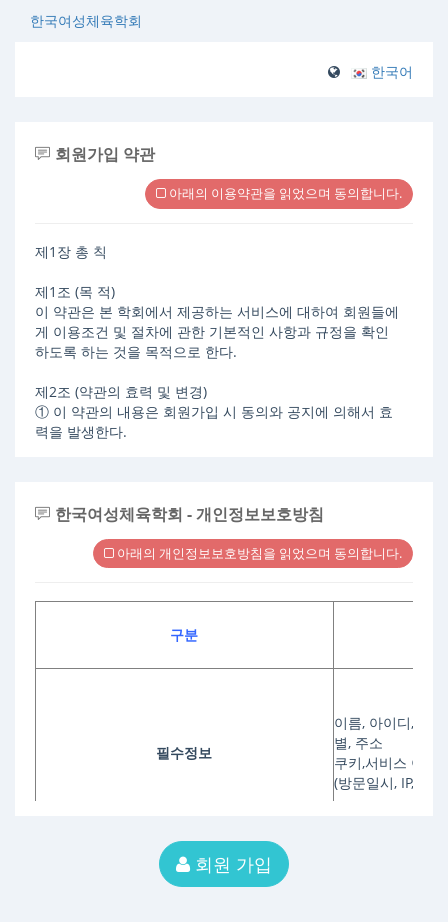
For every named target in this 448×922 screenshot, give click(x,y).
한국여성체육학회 (86, 20)
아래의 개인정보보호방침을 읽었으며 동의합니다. (253, 553)
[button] (382, 71)
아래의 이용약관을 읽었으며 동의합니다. (279, 193)
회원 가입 (224, 864)
